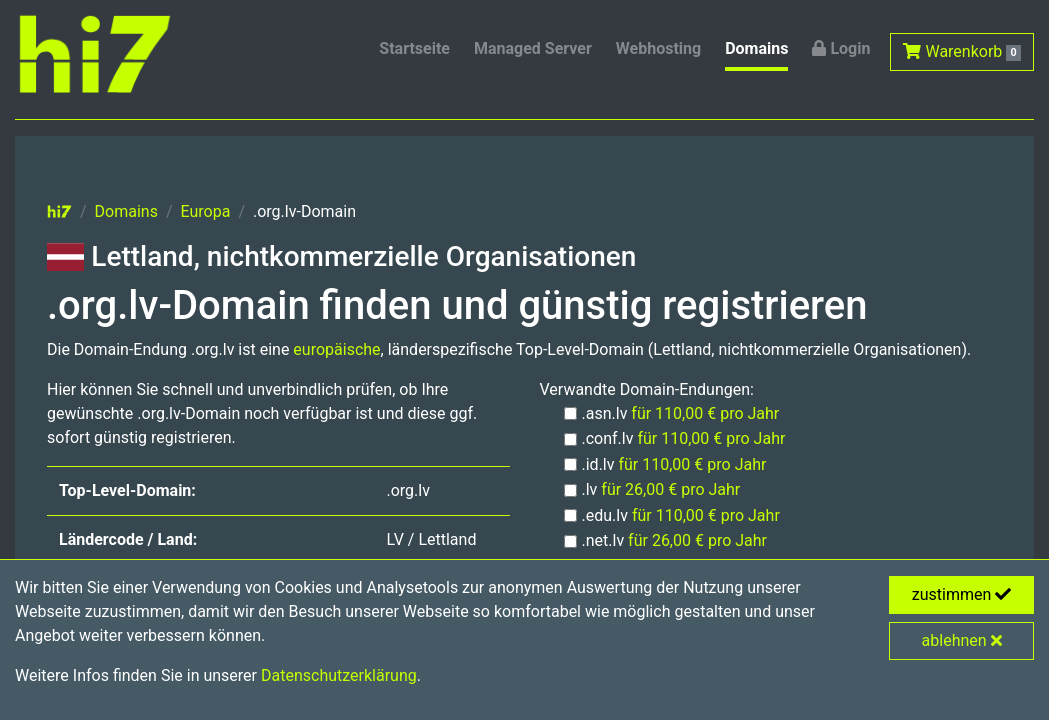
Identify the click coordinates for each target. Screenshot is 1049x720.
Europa (206, 211)
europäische (336, 349)
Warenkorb (962, 51)
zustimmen (962, 594)
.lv (661, 489)
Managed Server (533, 48)
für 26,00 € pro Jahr (670, 489)
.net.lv (675, 540)
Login (841, 48)
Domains (756, 48)
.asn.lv (681, 413)
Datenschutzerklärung (339, 675)
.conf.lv (684, 438)
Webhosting (658, 48)
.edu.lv (681, 515)
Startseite (414, 48)
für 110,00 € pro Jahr (705, 413)
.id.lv (674, 464)
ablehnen (962, 640)
